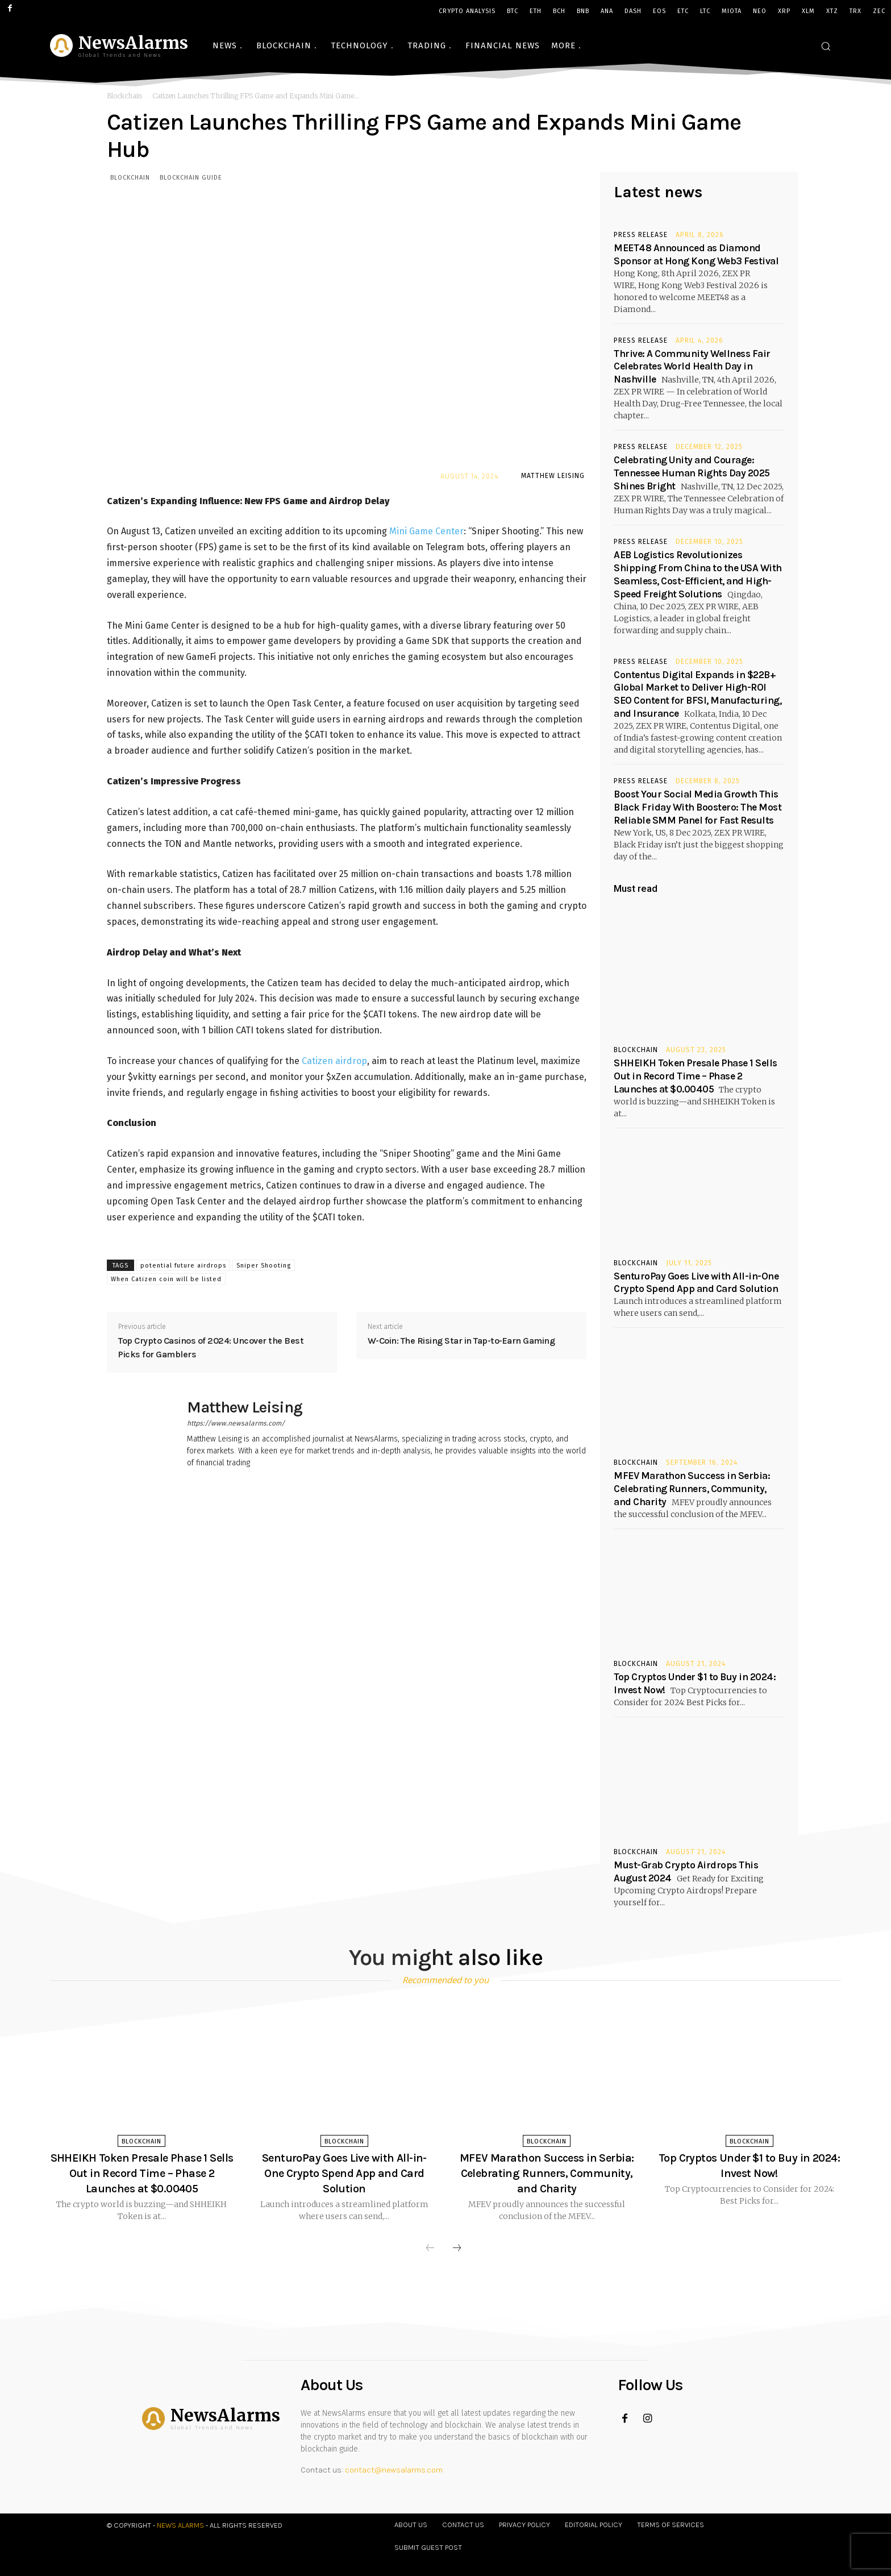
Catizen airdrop (334, 1061)
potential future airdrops (183, 1265)
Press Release (641, 234)
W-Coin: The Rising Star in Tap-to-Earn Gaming (461, 1340)
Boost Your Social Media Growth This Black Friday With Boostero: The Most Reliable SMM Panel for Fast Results (697, 807)
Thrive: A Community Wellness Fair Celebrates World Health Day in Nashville (692, 366)
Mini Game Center (426, 531)
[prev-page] (430, 2248)
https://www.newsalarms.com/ (236, 1423)
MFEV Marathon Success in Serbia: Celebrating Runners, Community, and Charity (692, 1488)
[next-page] (457, 2248)
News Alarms (180, 2525)
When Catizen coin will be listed (166, 1279)
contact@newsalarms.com (394, 2470)
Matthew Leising (553, 475)
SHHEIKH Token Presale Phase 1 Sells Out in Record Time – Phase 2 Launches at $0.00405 (695, 1076)
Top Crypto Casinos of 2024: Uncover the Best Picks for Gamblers (210, 1347)
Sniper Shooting (263, 1265)
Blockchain (124, 96)
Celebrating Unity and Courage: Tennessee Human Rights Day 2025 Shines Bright (692, 473)
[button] (825, 46)
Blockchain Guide (191, 177)
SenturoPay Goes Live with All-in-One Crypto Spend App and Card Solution (344, 2173)
